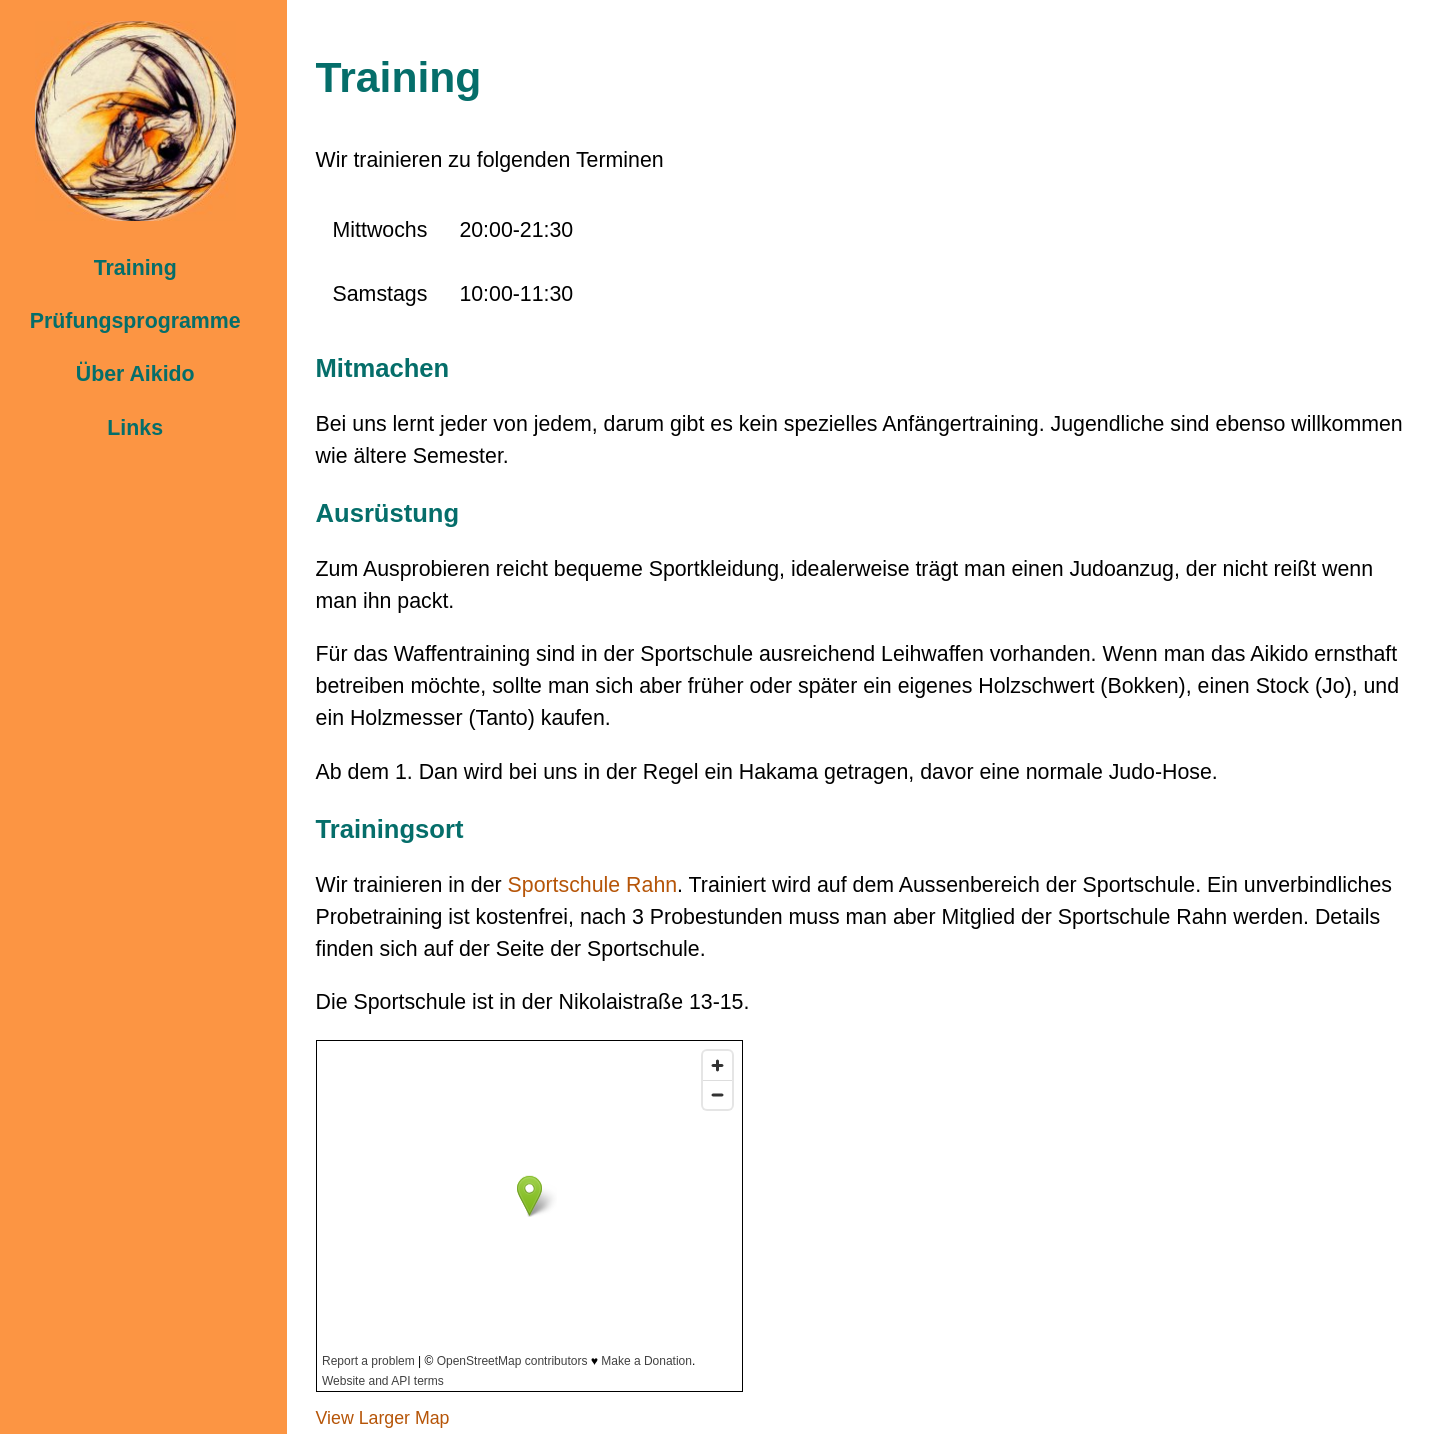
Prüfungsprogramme (135, 321)
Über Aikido (135, 374)
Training (135, 268)
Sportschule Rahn (593, 885)
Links (135, 428)
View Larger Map (383, 1418)
